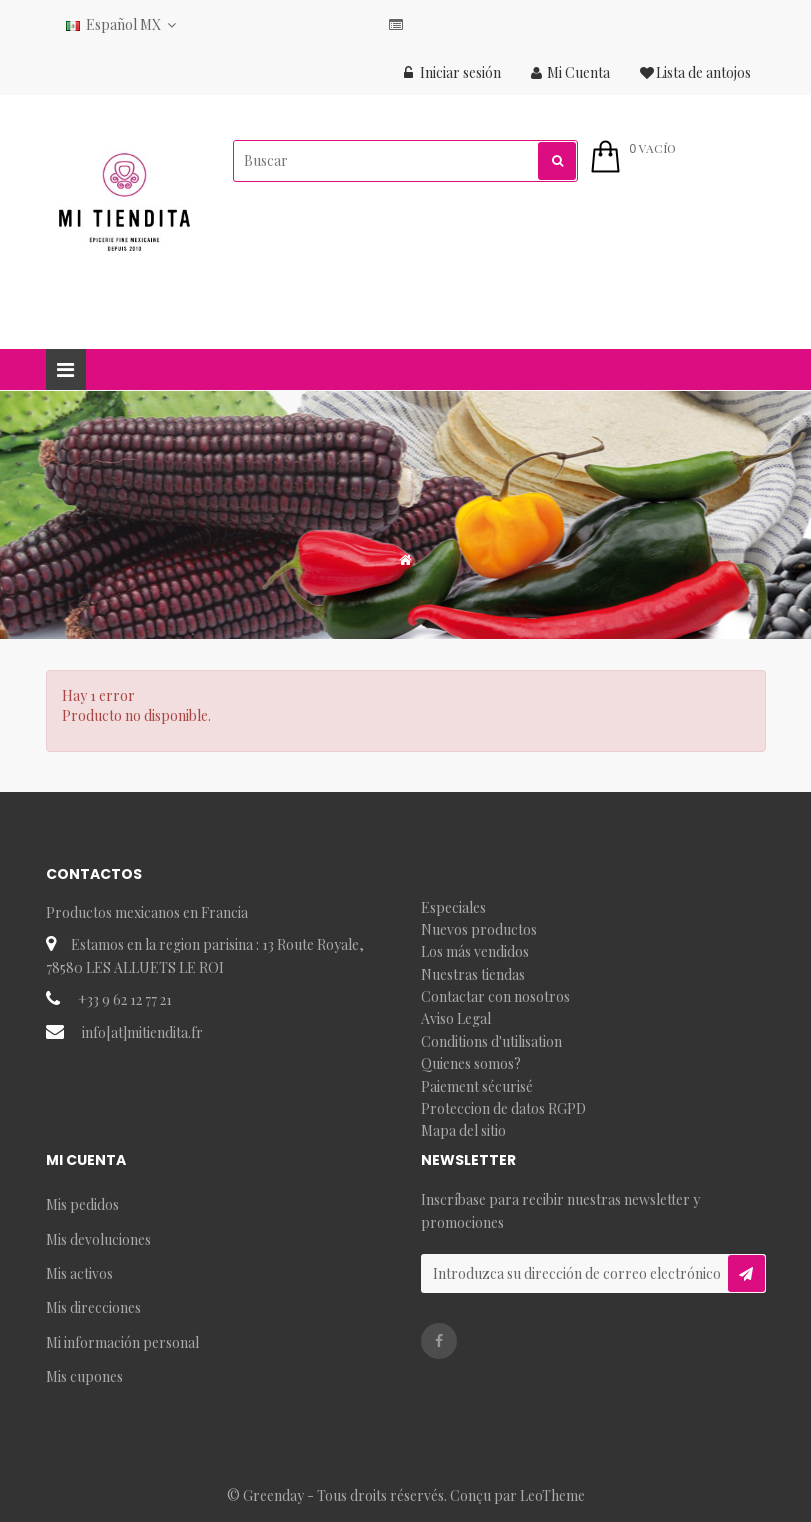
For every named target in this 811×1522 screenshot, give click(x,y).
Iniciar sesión (452, 72)
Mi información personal (122, 1342)
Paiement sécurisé (477, 1086)
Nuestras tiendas (473, 974)
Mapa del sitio (463, 1130)
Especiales (453, 907)
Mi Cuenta (570, 72)
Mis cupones (84, 1376)
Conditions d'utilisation (491, 1041)
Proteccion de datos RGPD (503, 1108)
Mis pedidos (82, 1204)
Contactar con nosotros (495, 996)
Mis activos (79, 1273)
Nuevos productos (479, 929)
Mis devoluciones (98, 1239)
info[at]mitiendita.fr (142, 1032)
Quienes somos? (471, 1063)
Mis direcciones (93, 1307)
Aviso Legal (456, 1018)
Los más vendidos (475, 951)
